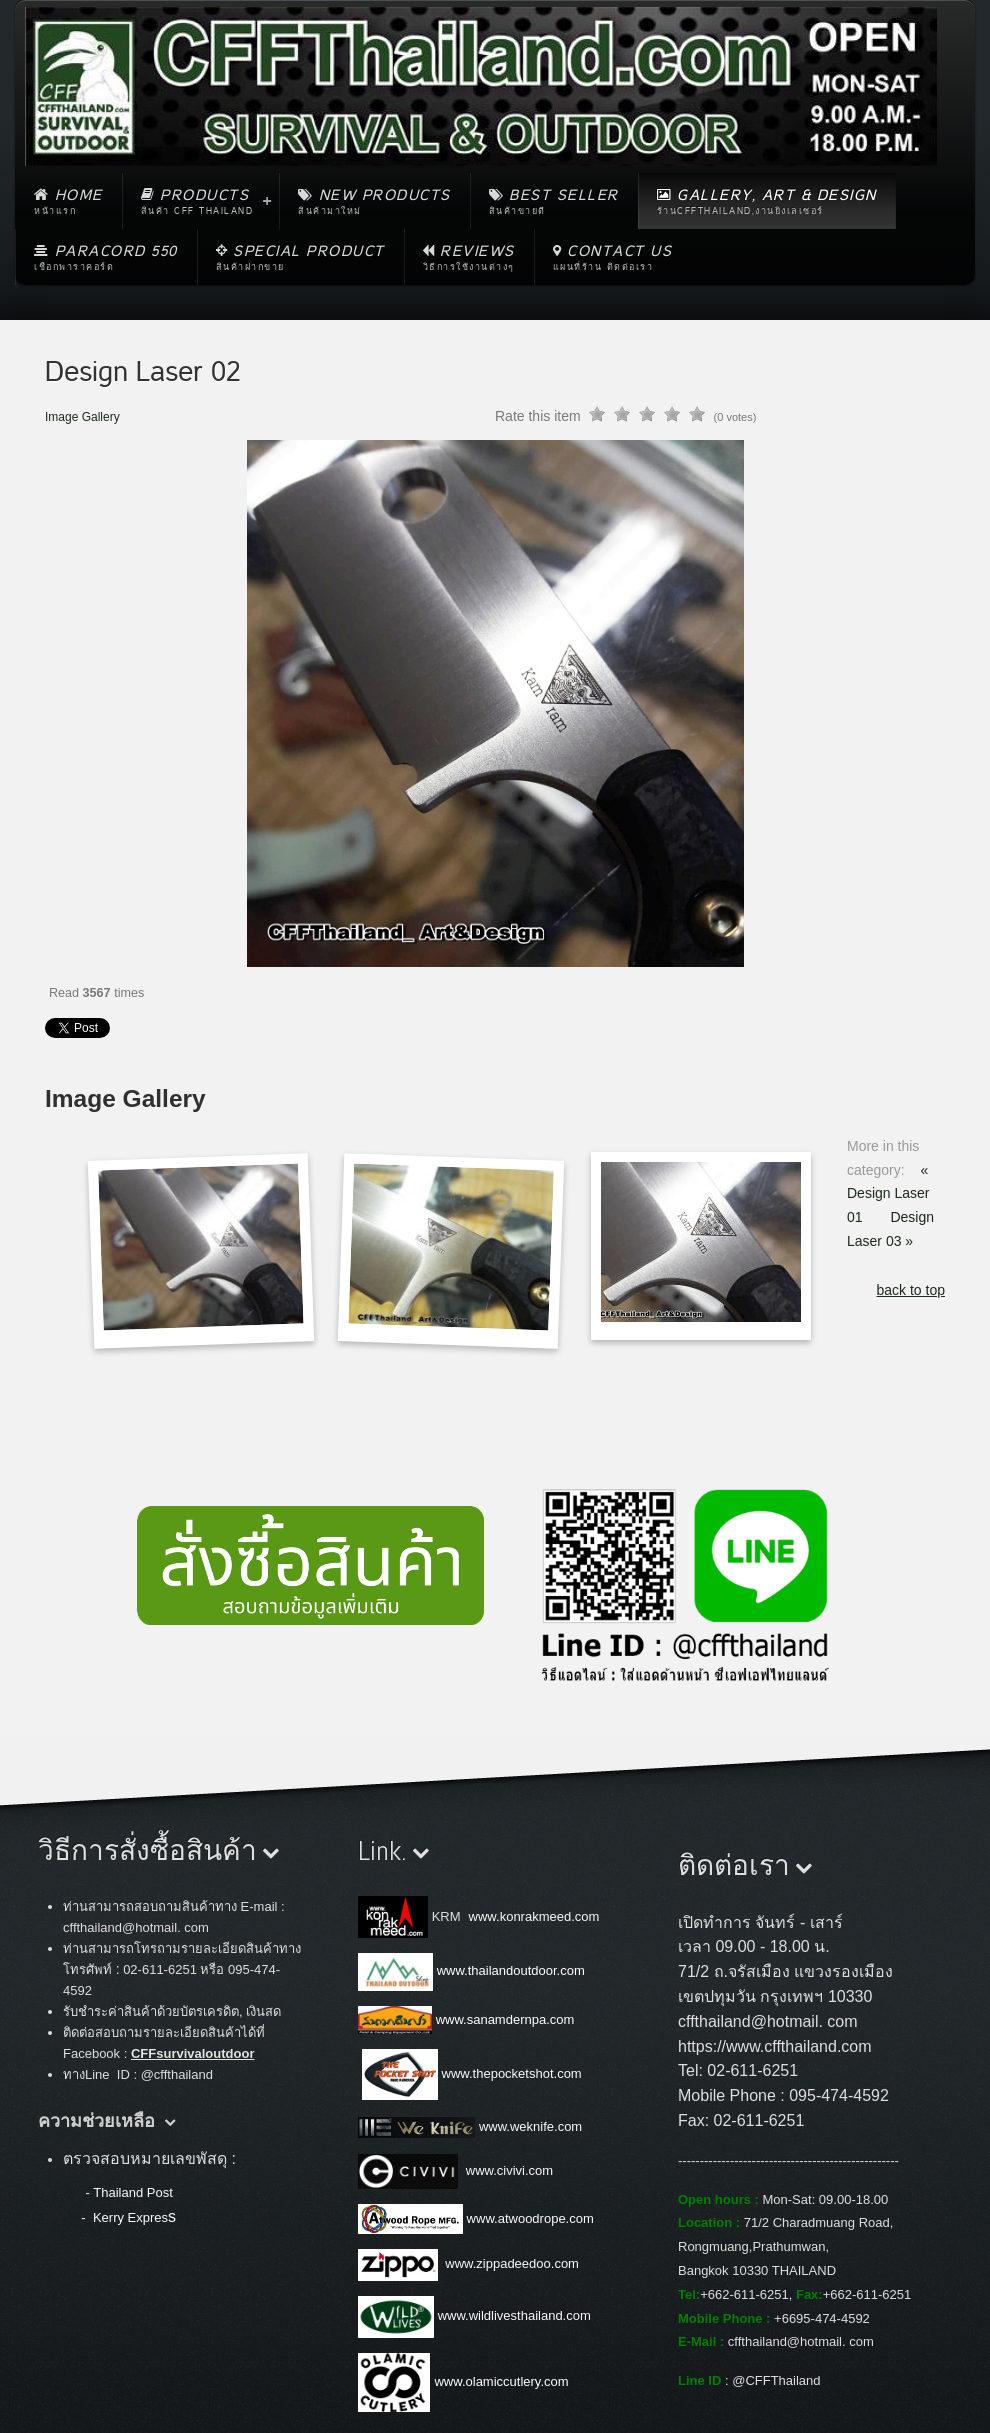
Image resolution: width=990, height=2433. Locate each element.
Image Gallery (82, 417)
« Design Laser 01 (888, 1194)
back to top (911, 1290)
